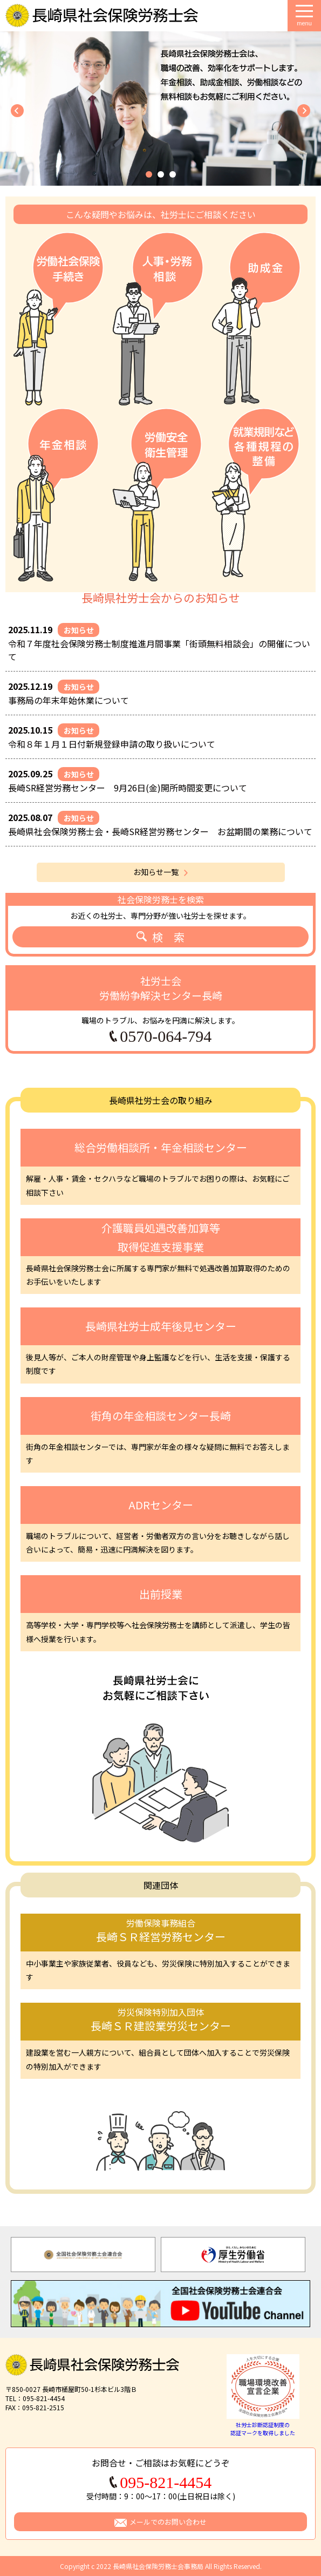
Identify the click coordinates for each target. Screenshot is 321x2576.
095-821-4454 (165, 2483)
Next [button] (304, 2254)
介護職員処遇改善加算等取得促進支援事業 (160, 1237)
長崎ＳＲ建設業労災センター (160, 2019)
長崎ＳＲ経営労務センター (160, 1930)
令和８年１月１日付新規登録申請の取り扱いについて (111, 743)
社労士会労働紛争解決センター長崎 (160, 987)
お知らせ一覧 (156, 871)
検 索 (168, 937)
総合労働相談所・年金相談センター (160, 1147)
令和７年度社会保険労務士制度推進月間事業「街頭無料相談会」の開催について (159, 650)
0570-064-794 (165, 1036)
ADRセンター (160, 1505)
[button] (149, 174)
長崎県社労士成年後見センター (160, 1326)
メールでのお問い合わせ (168, 2522)
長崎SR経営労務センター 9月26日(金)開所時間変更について (127, 787)
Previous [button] (11, 2254)
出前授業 (160, 1594)
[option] (83, 2255)
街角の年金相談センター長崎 (161, 1415)
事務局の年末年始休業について (68, 700)
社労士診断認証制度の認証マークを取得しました (263, 2424)
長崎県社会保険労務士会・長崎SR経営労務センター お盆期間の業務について (160, 831)
